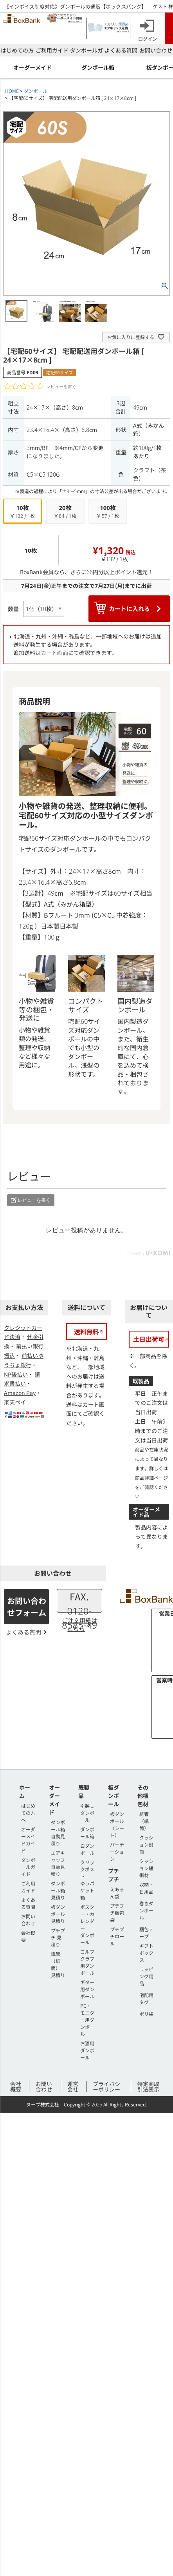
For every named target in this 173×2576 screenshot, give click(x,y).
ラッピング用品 (146, 1976)
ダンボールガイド (28, 1866)
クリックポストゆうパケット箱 (87, 1880)
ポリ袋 (146, 2013)
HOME (12, 90)
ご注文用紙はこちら (79, 1624)
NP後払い (16, 1374)
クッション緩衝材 (146, 1868)
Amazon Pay (20, 1393)
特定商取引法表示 (148, 2086)
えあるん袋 (117, 1892)
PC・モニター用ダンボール (87, 2019)
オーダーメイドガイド (28, 1840)
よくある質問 (121, 50)
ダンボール (35, 90)
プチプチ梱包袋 (117, 1912)
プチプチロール (117, 1936)
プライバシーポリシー (106, 2086)
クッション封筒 (146, 1844)
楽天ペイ (15, 1402)
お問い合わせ (155, 50)
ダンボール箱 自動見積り (58, 1833)
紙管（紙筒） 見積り (58, 1964)
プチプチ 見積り (58, 1937)
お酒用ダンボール (87, 2050)
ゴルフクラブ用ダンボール (87, 1962)
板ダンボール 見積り (58, 1913)
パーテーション (117, 1851)
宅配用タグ (146, 1998)
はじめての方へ (28, 1812)
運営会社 (72, 2086)
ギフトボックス (146, 1952)
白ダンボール (87, 1849)
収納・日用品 (146, 1888)
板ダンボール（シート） (117, 1824)
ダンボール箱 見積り (58, 1890)
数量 (13, 609)
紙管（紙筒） (144, 1820)
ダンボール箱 (87, 1832)
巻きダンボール (146, 1910)
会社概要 (15, 2086)
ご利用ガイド (52, 50)
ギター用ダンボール (87, 1989)
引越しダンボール (87, 1812)
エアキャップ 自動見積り (58, 1863)
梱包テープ (146, 1932)
